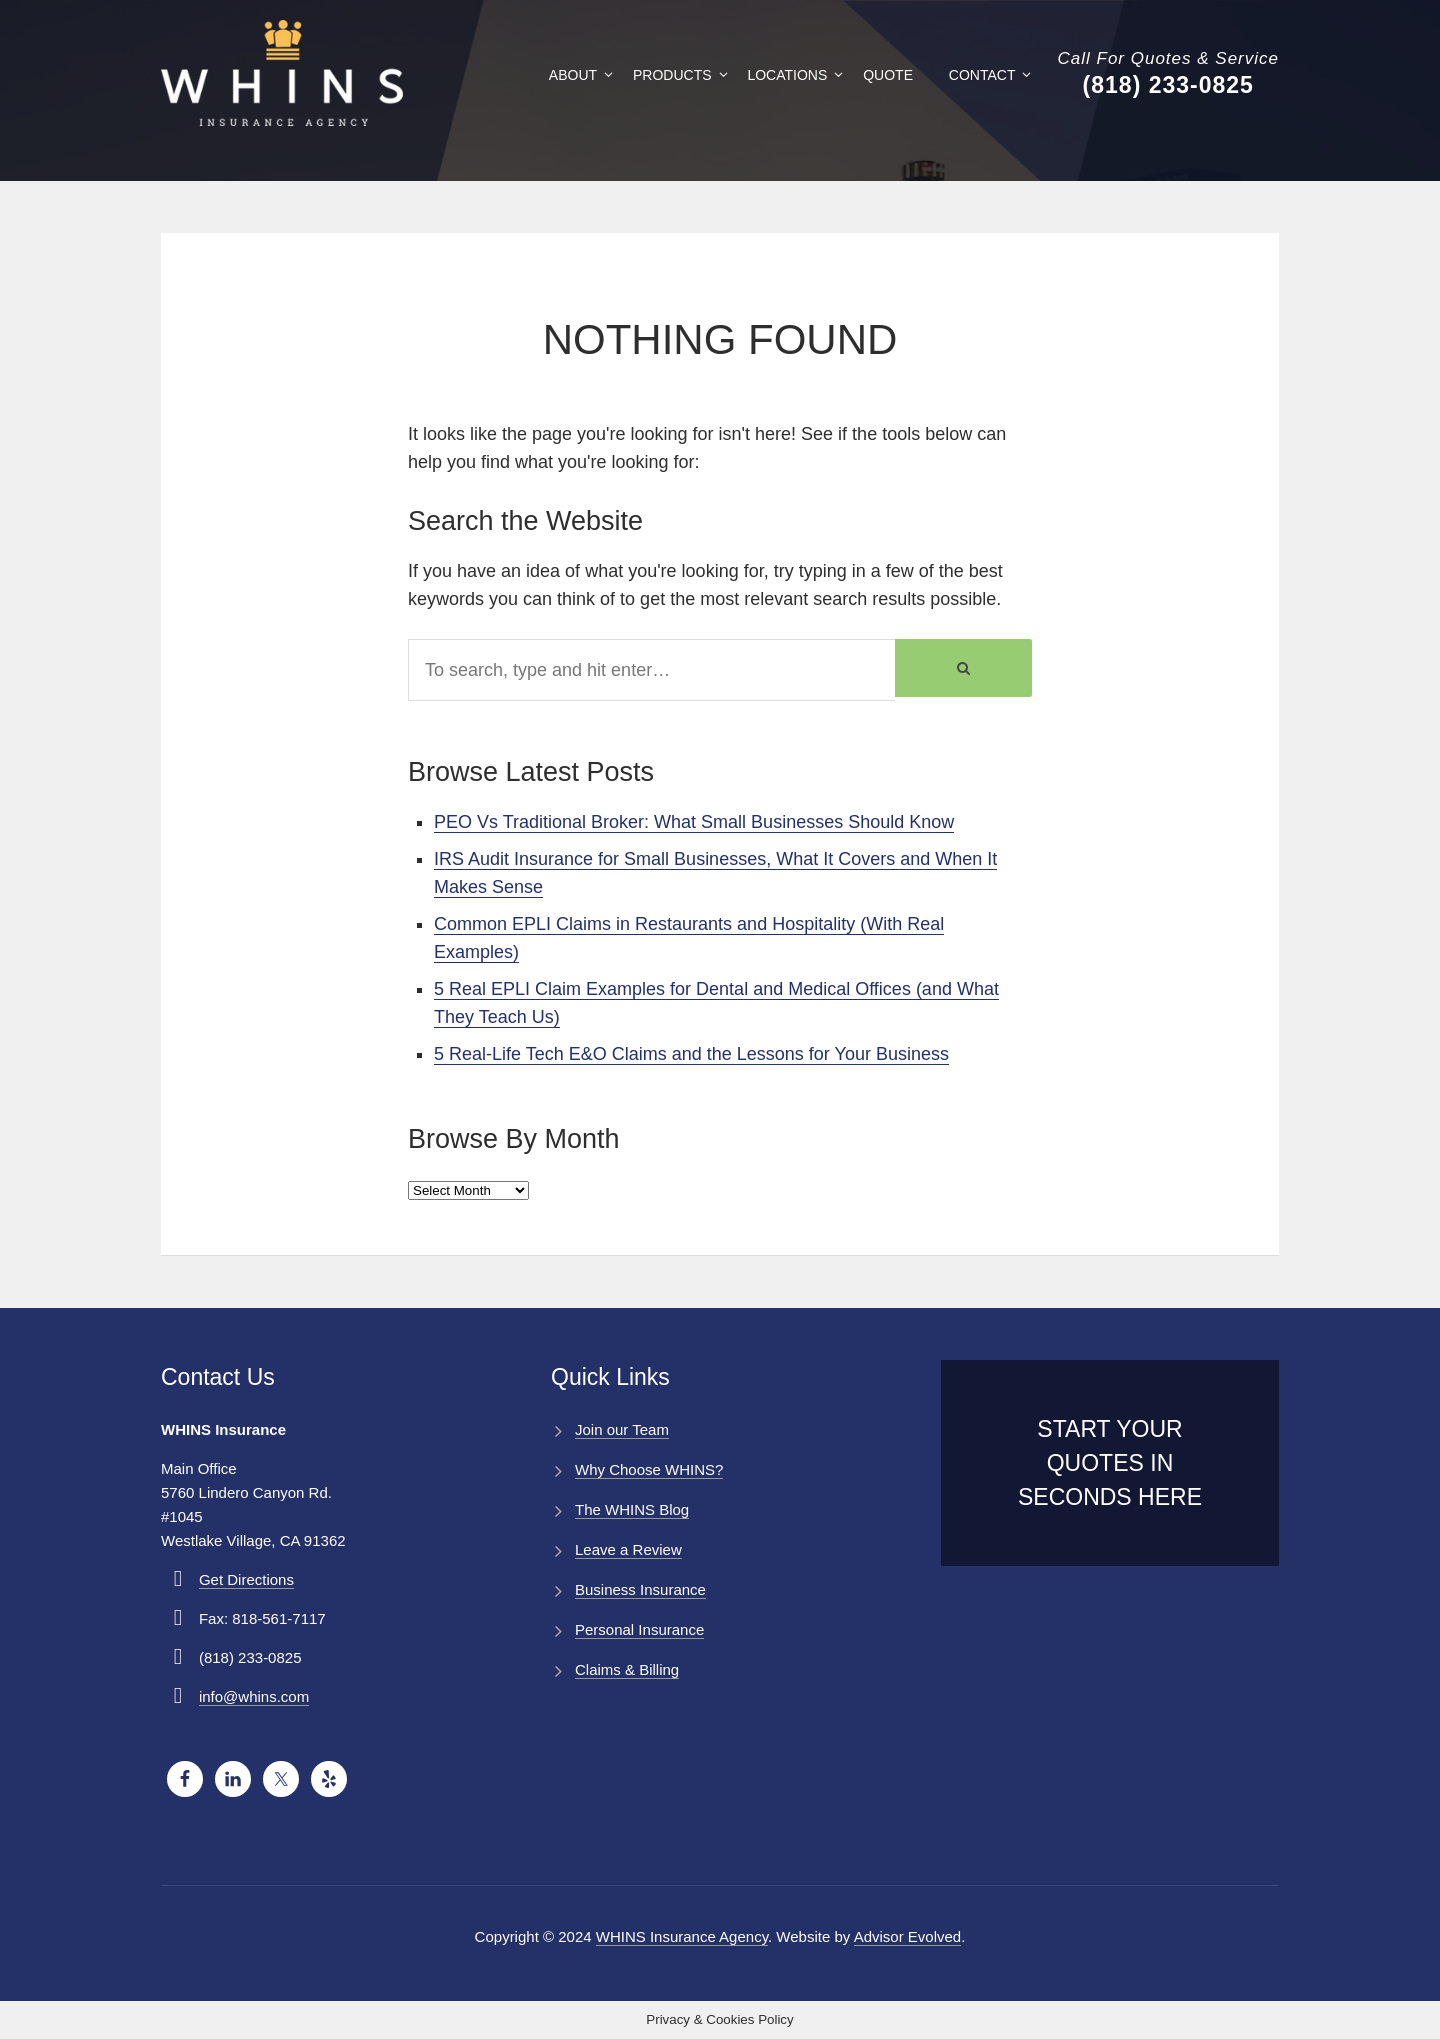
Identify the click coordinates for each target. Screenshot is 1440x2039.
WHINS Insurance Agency (682, 1936)
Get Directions (246, 1579)
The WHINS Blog (632, 1509)
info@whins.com (254, 1696)
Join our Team (622, 1429)
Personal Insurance (639, 1629)
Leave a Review (628, 1549)
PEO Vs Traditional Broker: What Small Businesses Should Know (694, 822)
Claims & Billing (627, 1669)
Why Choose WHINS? (649, 1469)
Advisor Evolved (908, 1936)
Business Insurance (640, 1589)
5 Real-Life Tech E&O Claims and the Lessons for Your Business (691, 1054)
